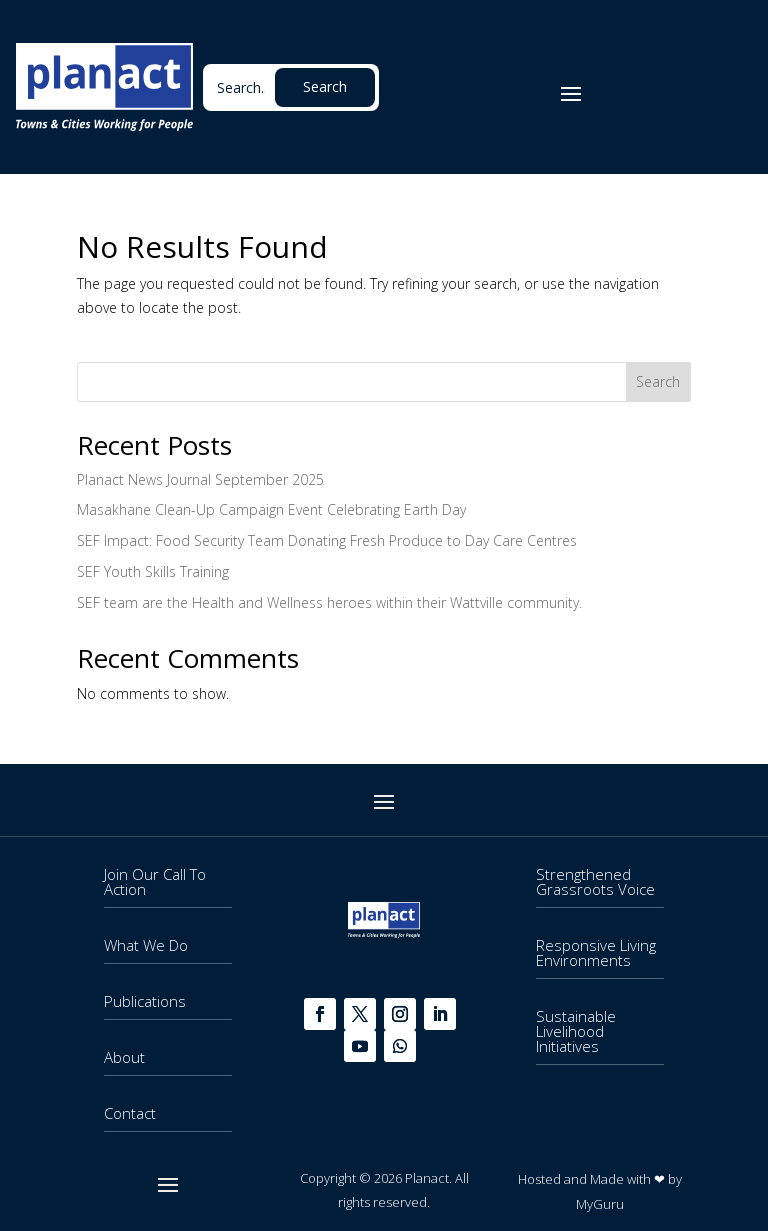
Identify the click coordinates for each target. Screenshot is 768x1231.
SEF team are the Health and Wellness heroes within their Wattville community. (329, 602)
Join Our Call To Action (155, 881)
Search (658, 381)
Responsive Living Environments (596, 952)
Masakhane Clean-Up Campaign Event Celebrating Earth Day (271, 509)
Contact (130, 1113)
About (124, 1057)
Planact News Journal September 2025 (200, 479)
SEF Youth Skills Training (153, 571)
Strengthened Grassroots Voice (595, 881)
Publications (145, 1001)
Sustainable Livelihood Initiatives (576, 1031)
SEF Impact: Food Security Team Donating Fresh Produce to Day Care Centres (327, 540)
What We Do (146, 945)
